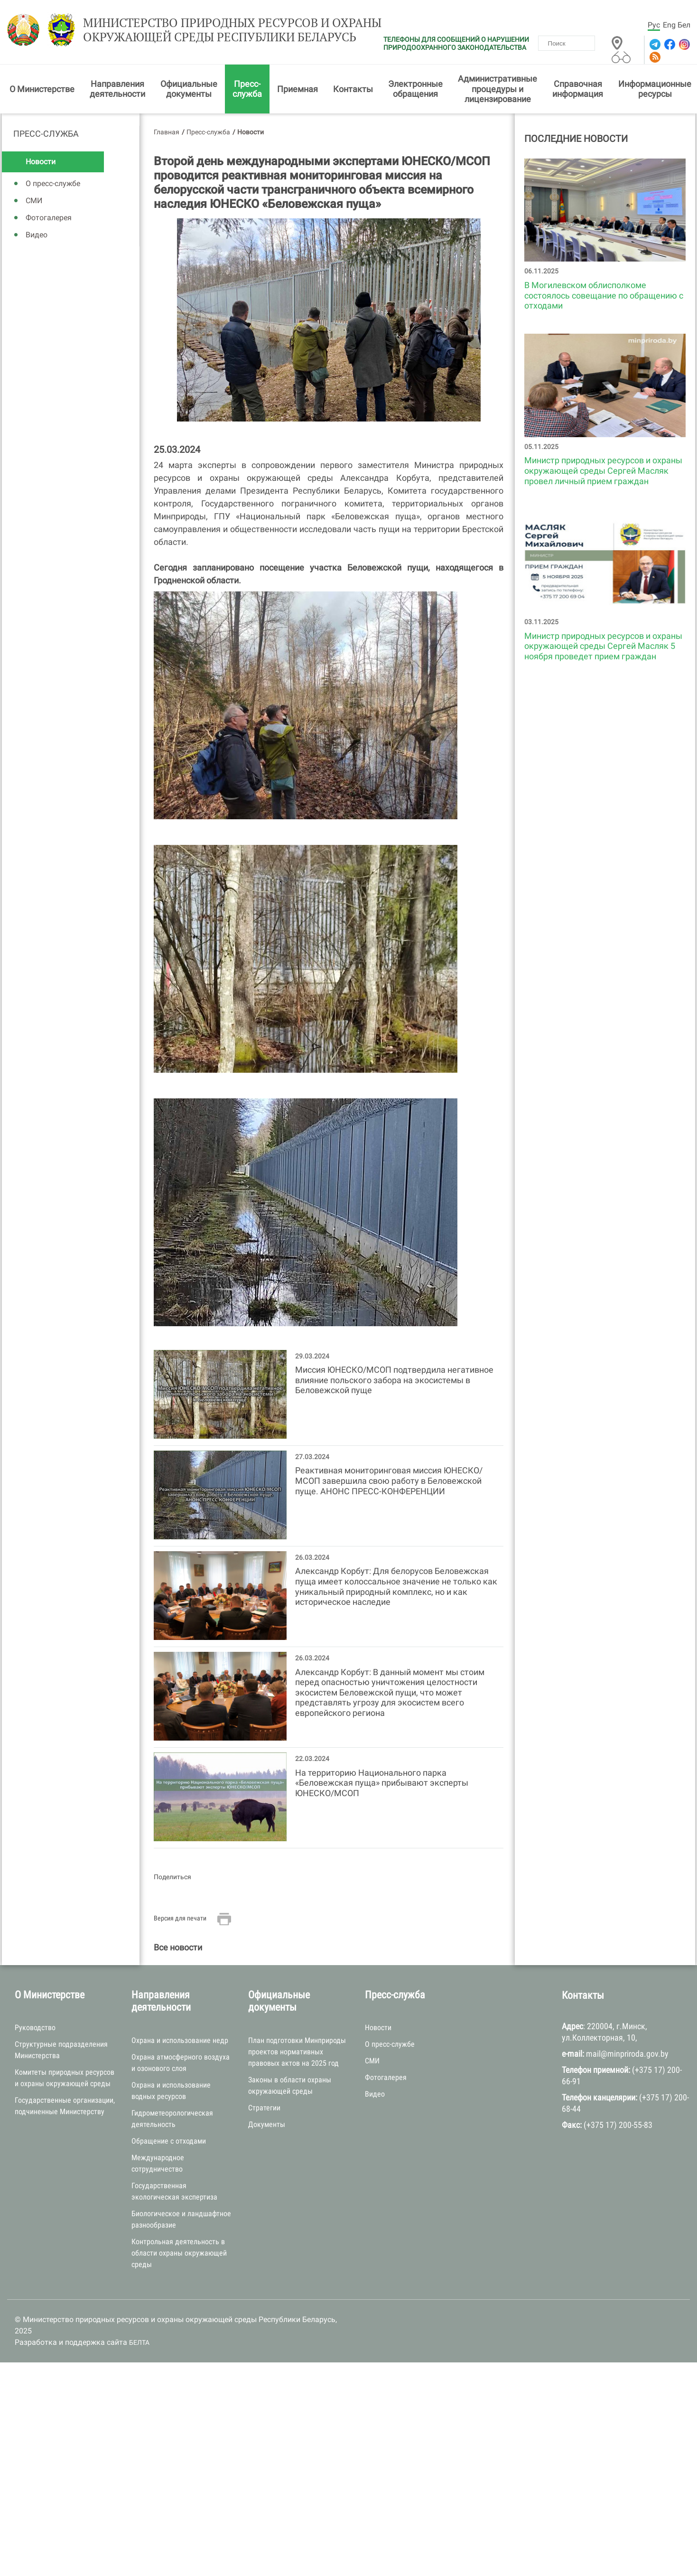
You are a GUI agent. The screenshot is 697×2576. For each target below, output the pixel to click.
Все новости (178, 1949)
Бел (684, 24)
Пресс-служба (247, 90)
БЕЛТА (139, 2344)
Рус (654, 24)
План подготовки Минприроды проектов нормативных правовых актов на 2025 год (297, 2053)
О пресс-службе (53, 185)
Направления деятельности (117, 90)
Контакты (353, 90)
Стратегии (264, 2109)
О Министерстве (41, 90)
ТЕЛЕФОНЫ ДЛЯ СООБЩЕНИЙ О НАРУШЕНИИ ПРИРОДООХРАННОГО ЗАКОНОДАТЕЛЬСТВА (456, 43)
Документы (266, 2125)
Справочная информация (577, 90)
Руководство (35, 2029)
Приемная (297, 90)
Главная (166, 133)
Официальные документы (188, 90)
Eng (669, 24)
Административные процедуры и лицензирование (497, 90)
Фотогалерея (49, 219)
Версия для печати (180, 1920)
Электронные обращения (415, 90)
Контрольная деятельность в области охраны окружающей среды (179, 2254)
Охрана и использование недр (179, 2041)
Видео (36, 236)
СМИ (34, 202)
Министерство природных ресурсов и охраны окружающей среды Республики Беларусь (220, 31)
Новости (41, 163)
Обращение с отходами (168, 2142)
